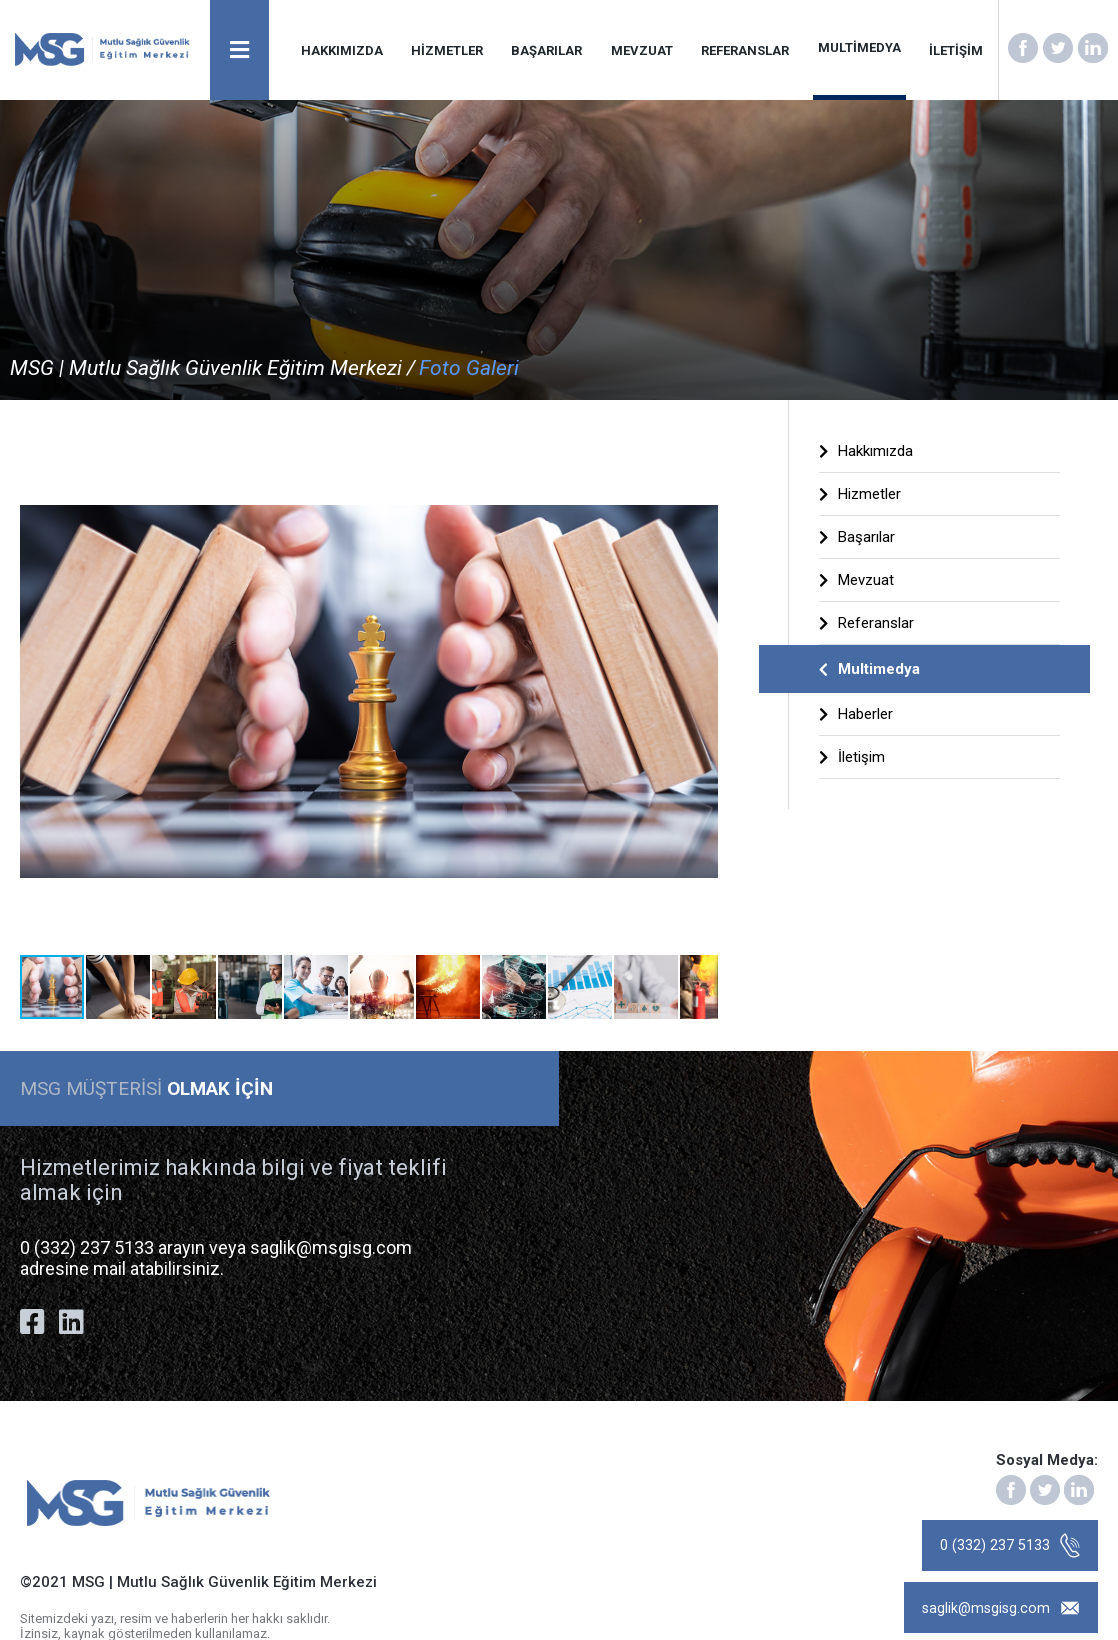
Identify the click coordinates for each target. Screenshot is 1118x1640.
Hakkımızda (866, 451)
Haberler (856, 714)
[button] (700, 448)
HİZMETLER (448, 50)
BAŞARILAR (547, 50)
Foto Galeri (469, 368)
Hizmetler (860, 494)
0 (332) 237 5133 (1008, 1548)
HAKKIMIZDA (343, 50)
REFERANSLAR (746, 50)
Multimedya (869, 669)
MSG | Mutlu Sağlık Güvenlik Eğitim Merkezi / (212, 368)
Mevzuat (856, 580)
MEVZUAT (643, 50)
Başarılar (857, 537)
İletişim (852, 757)
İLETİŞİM (956, 50)
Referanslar (866, 623)
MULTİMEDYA (859, 47)
